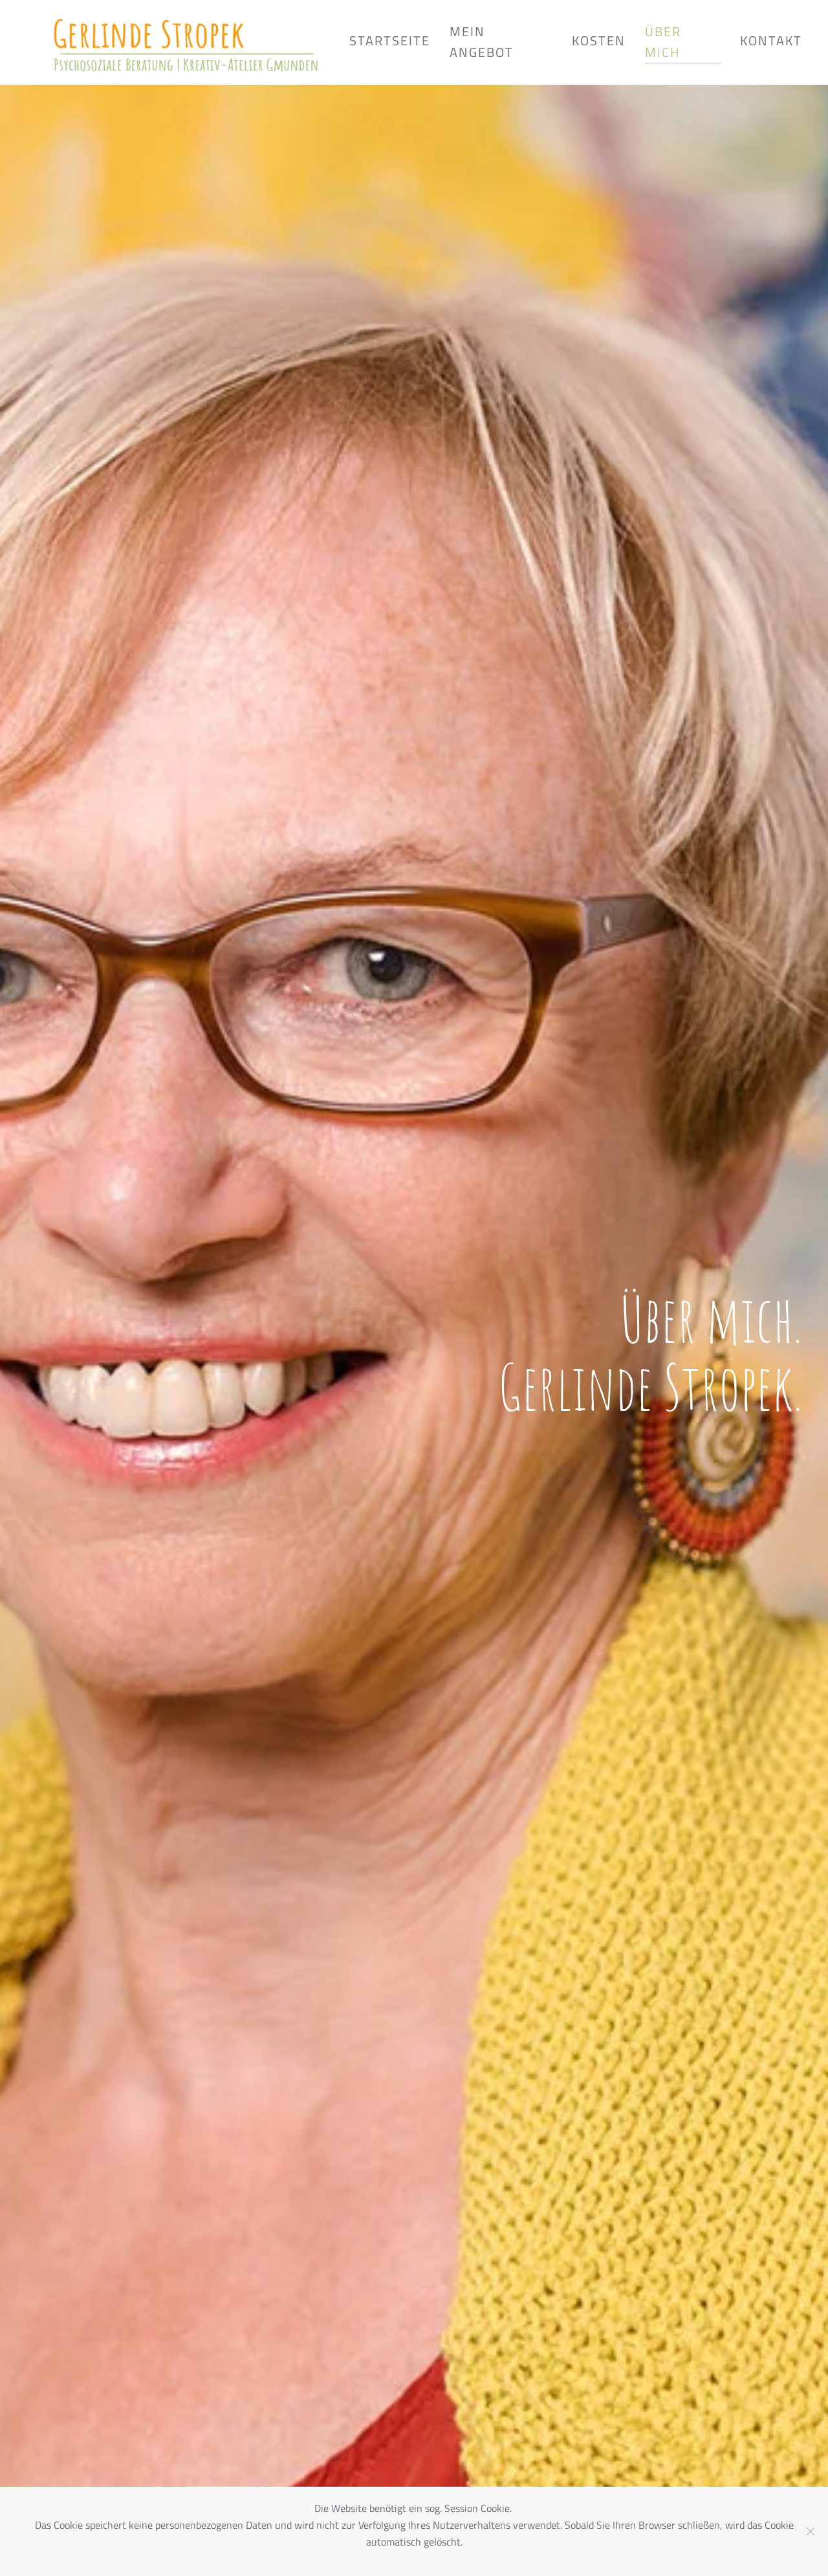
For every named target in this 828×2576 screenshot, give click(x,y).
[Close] (810, 2531)
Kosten (599, 40)
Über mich (663, 42)
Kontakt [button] (771, 40)
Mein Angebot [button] (482, 42)
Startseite (389, 40)
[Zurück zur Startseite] (187, 42)
